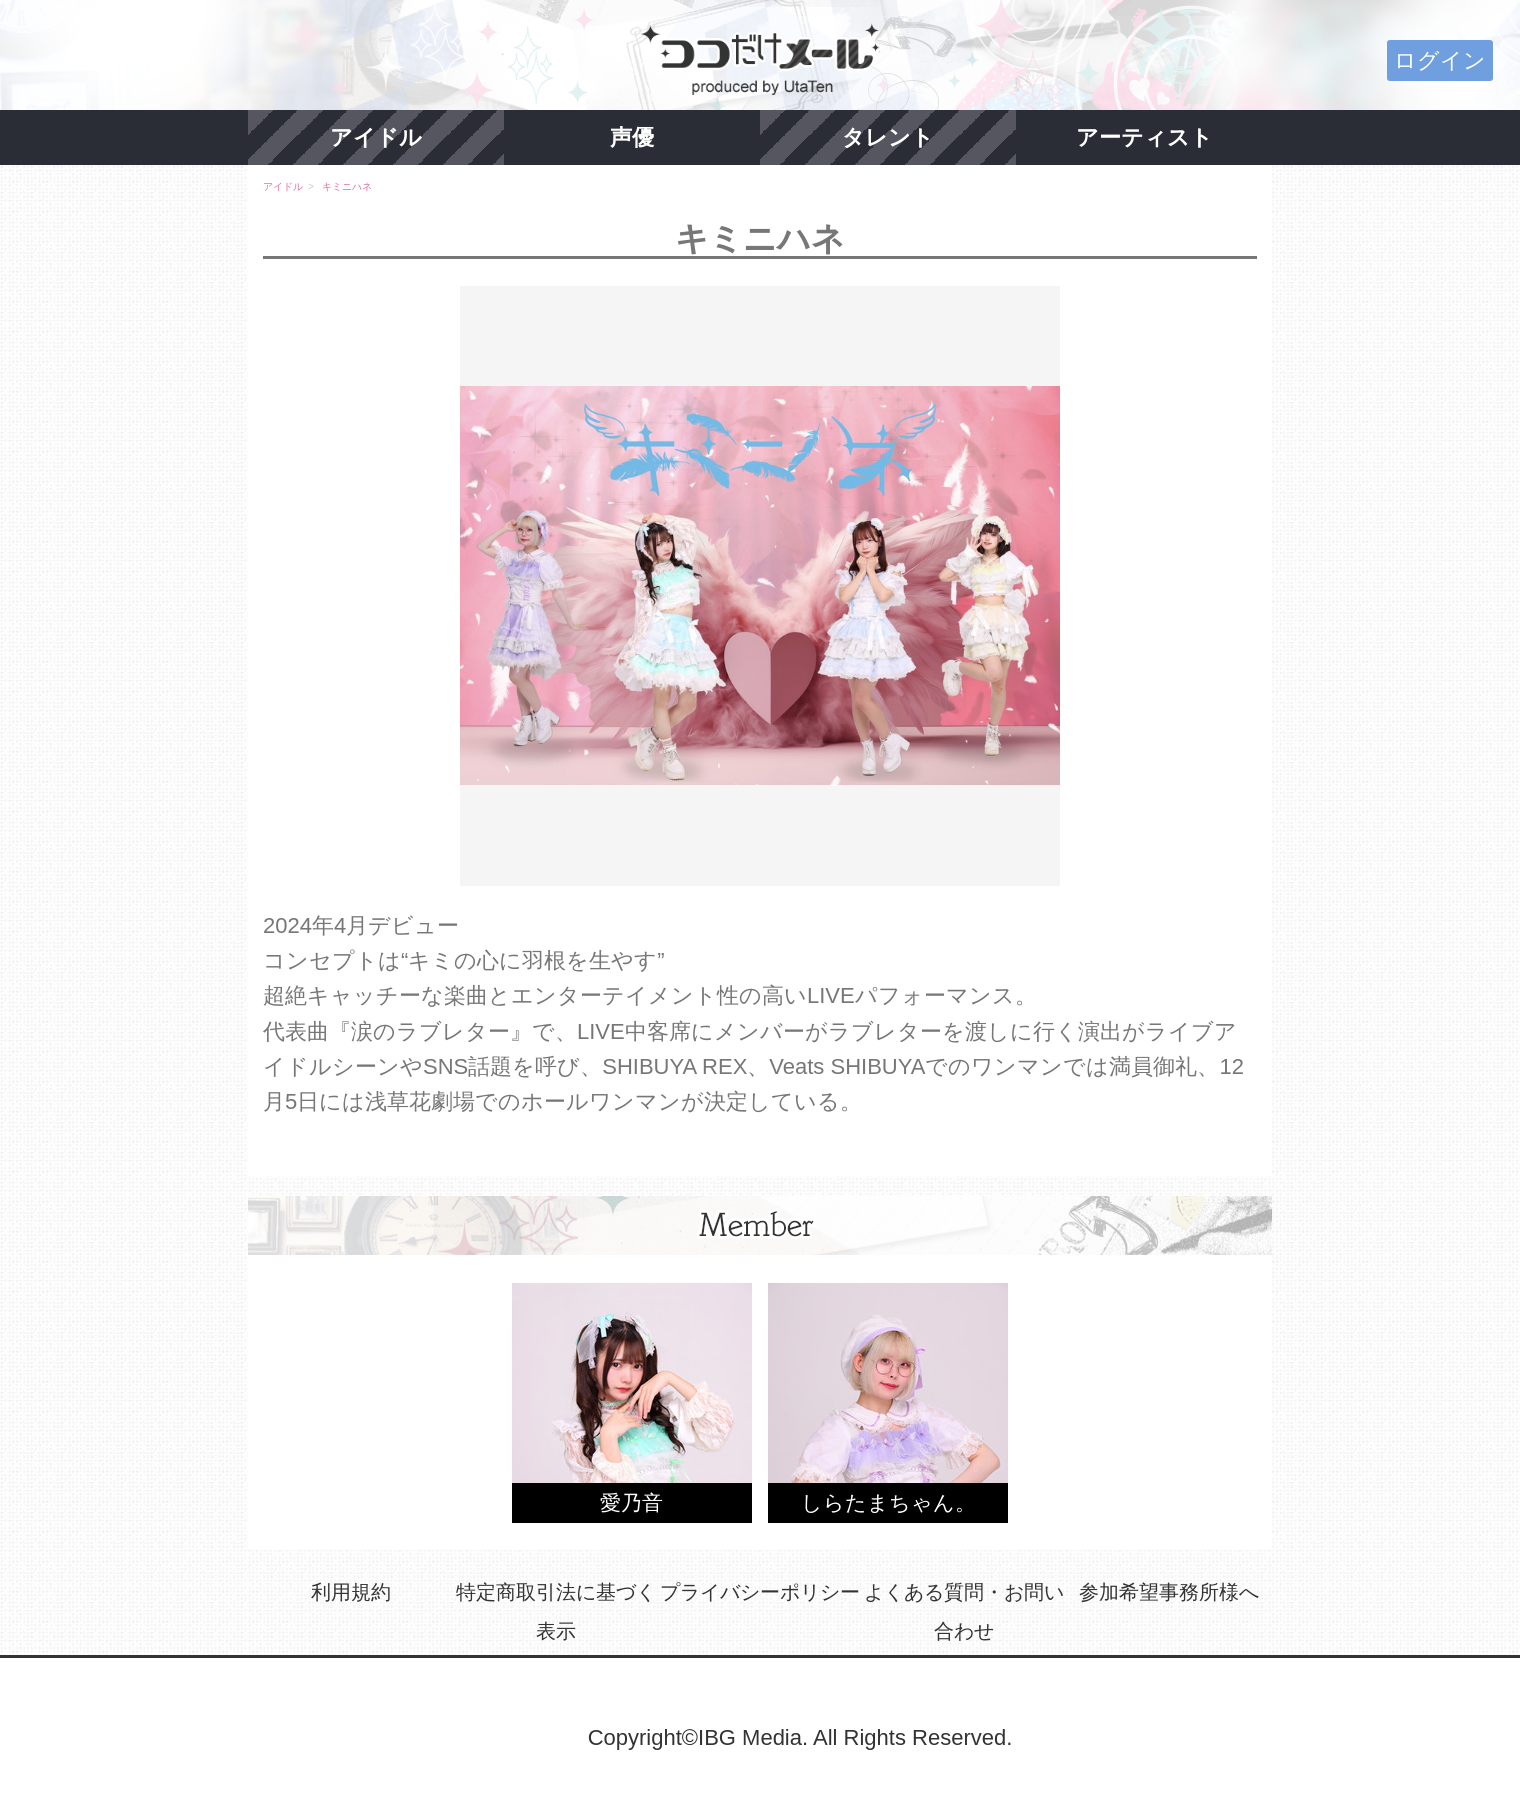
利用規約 (351, 1592)
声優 (632, 137)
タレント (888, 137)
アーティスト (1144, 137)
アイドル (376, 137)
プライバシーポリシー (760, 1592)
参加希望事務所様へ (1169, 1592)
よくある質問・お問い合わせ (964, 1612)
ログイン (1440, 60)
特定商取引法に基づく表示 (556, 1612)
